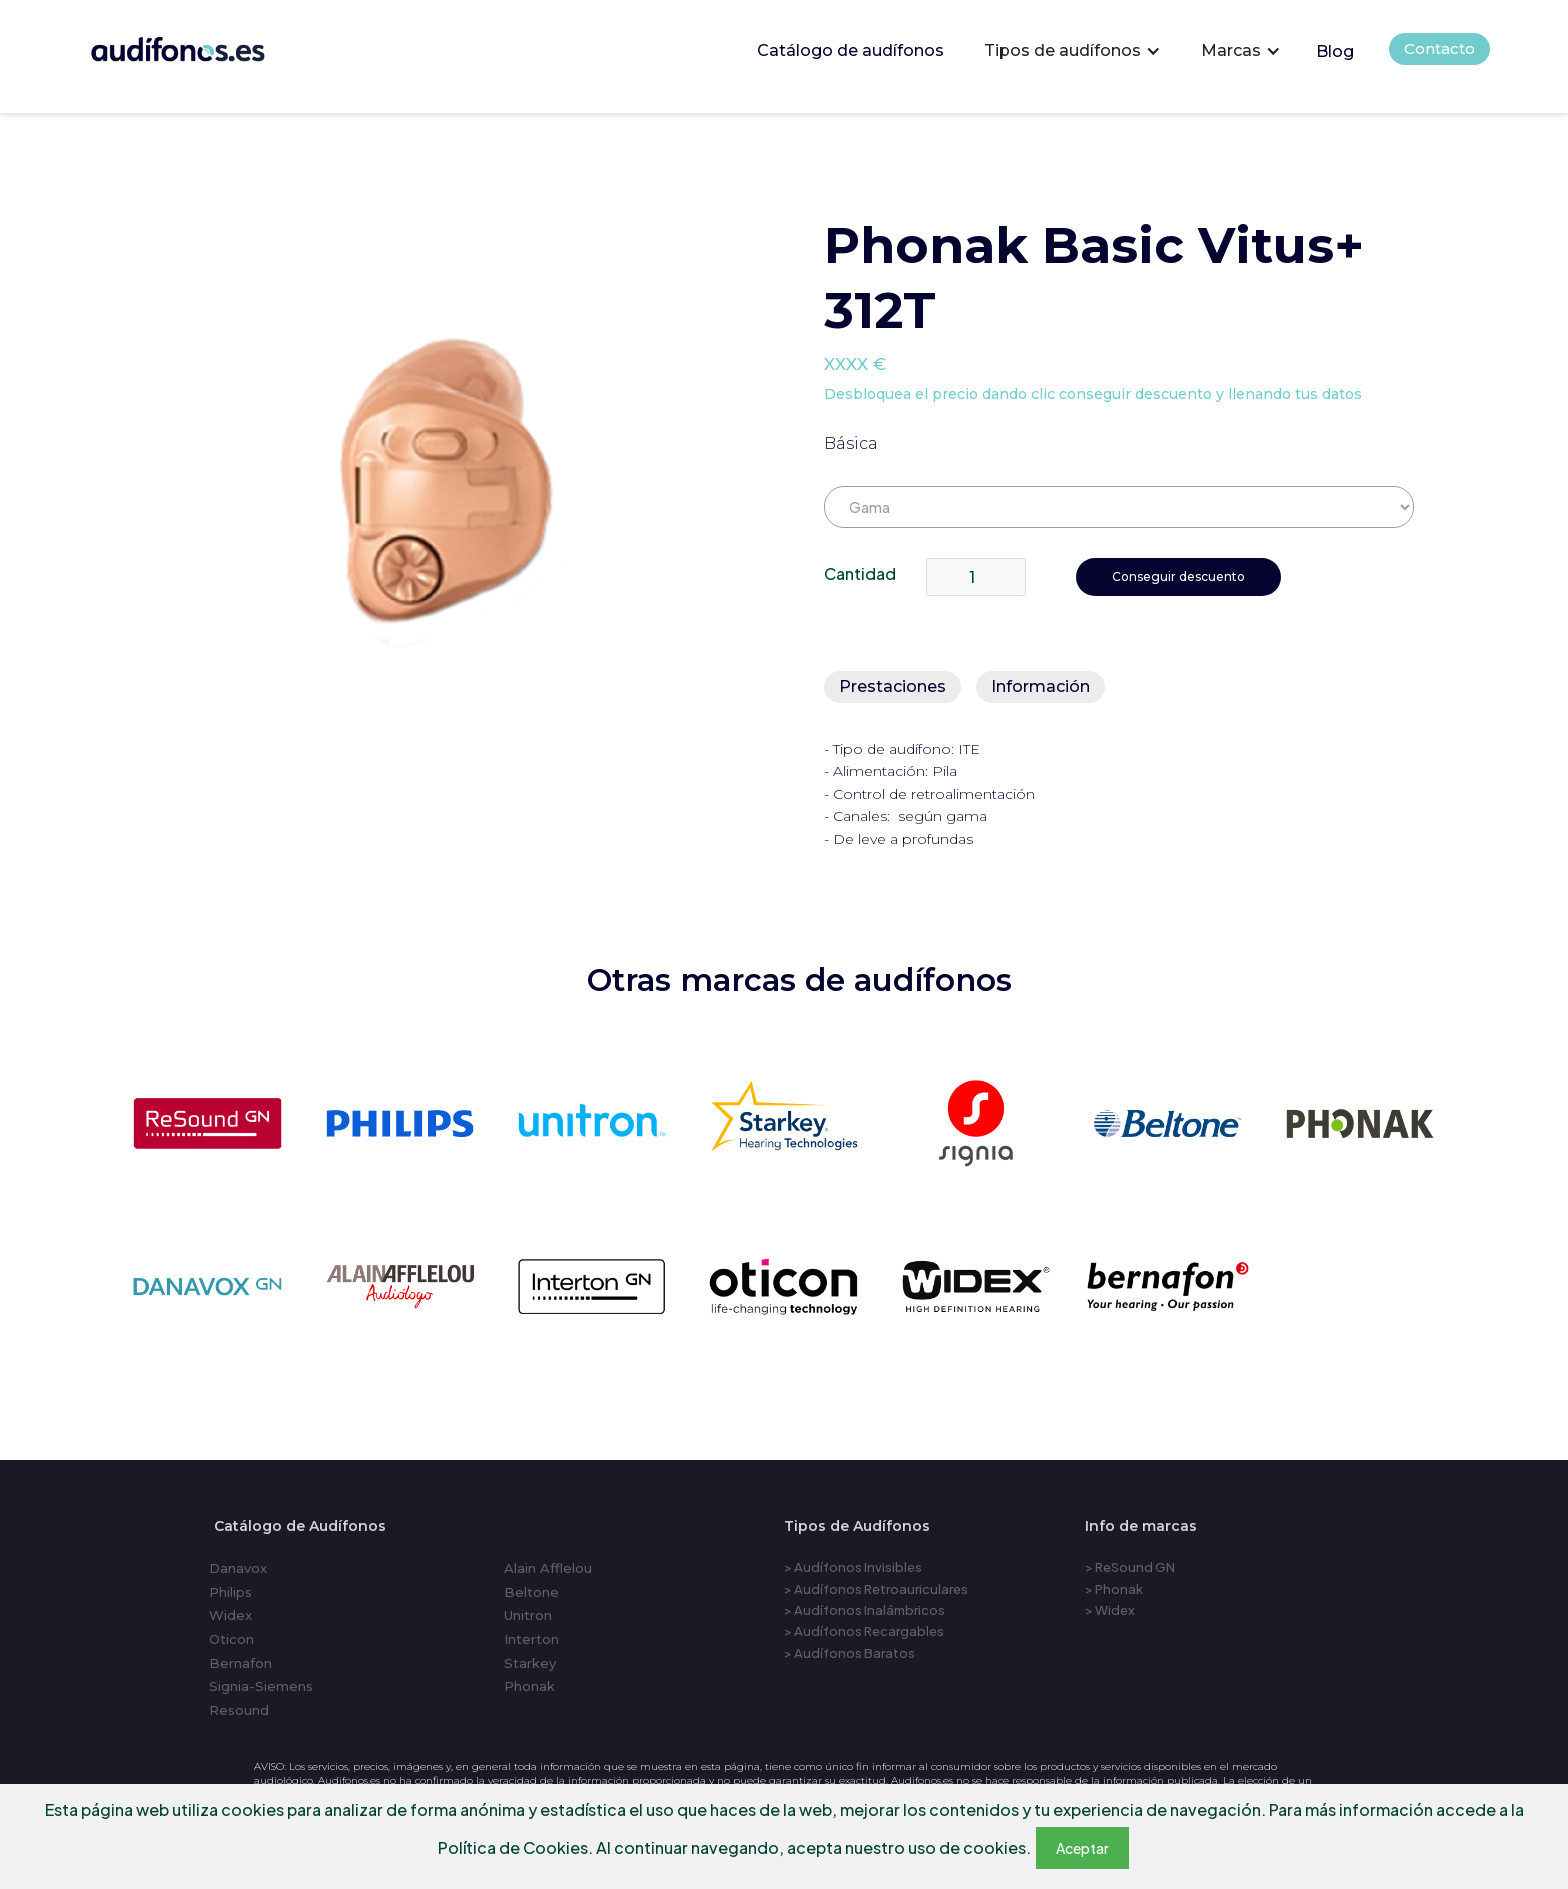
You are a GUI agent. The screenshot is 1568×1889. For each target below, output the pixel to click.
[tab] (892, 687)
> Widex (1110, 1610)
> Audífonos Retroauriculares (876, 1589)
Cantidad (860, 573)
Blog (1335, 51)
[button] (1072, 51)
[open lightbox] (464, 493)
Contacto (1439, 48)
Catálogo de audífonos (850, 50)
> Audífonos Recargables (864, 1631)
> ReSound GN (1130, 1567)
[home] (205, 44)
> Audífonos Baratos (849, 1653)
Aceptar (1082, 1848)
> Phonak (1114, 1589)
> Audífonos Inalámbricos (864, 1610)
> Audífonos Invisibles (853, 1567)
